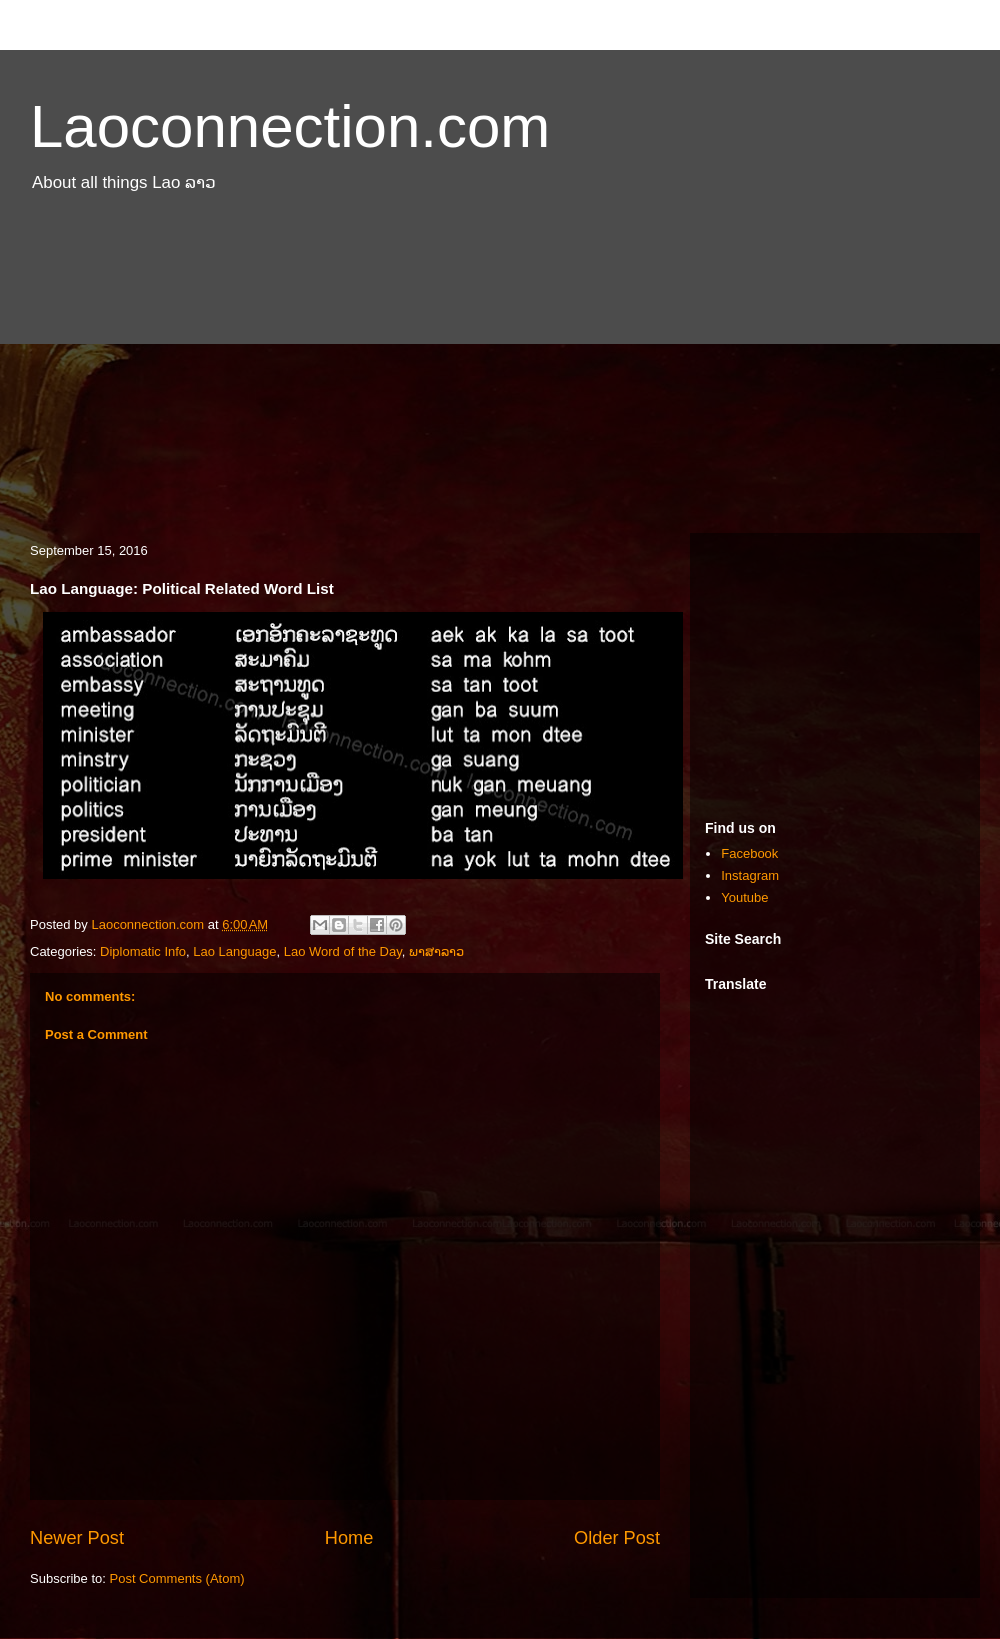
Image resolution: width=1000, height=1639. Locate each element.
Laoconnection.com (290, 126)
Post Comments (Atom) (177, 1578)
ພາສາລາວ (436, 951)
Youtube (744, 897)
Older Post (617, 1538)
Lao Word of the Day (343, 951)
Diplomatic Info (143, 951)
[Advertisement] (500, 373)
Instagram (750, 875)
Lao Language (234, 951)
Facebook (749, 853)
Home (349, 1538)
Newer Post (77, 1538)
